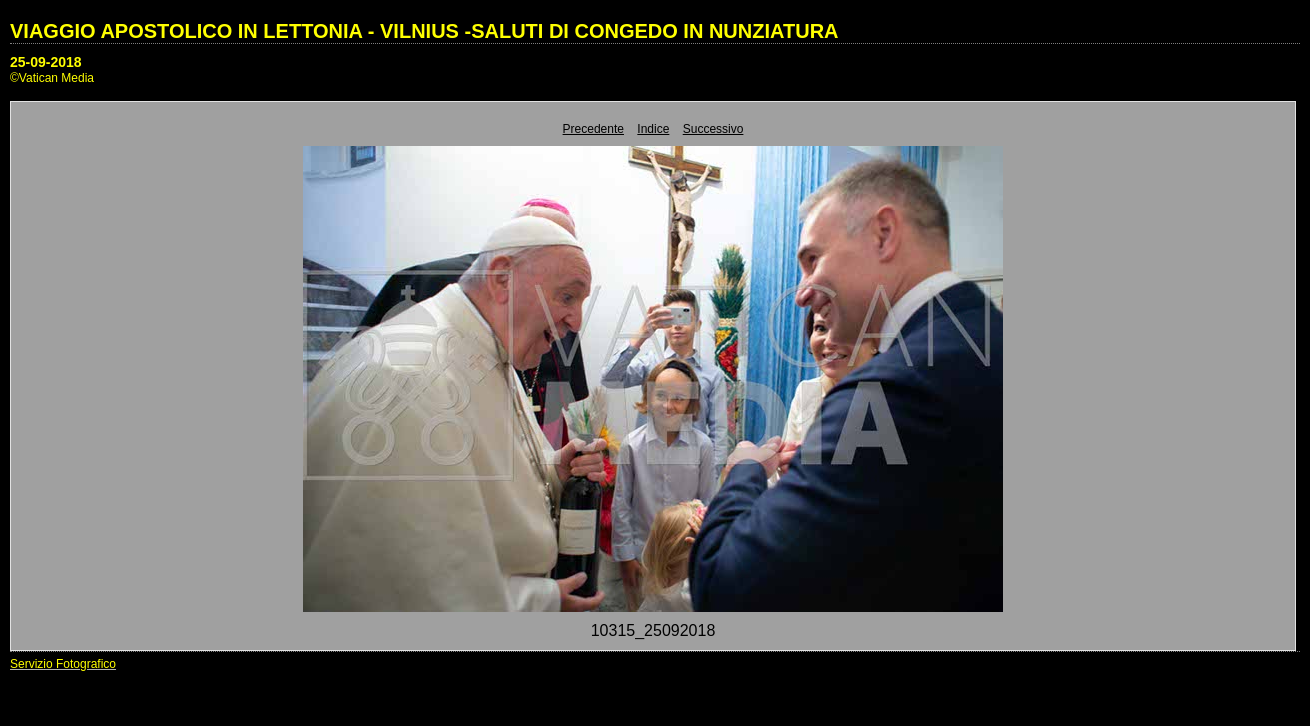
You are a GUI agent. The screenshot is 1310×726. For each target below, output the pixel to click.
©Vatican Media (52, 78)
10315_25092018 (653, 630)
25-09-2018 (46, 62)
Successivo (713, 129)
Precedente (593, 129)
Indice (653, 129)
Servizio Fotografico (63, 664)
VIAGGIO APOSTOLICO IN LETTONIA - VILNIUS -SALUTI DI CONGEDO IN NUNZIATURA (424, 31)
